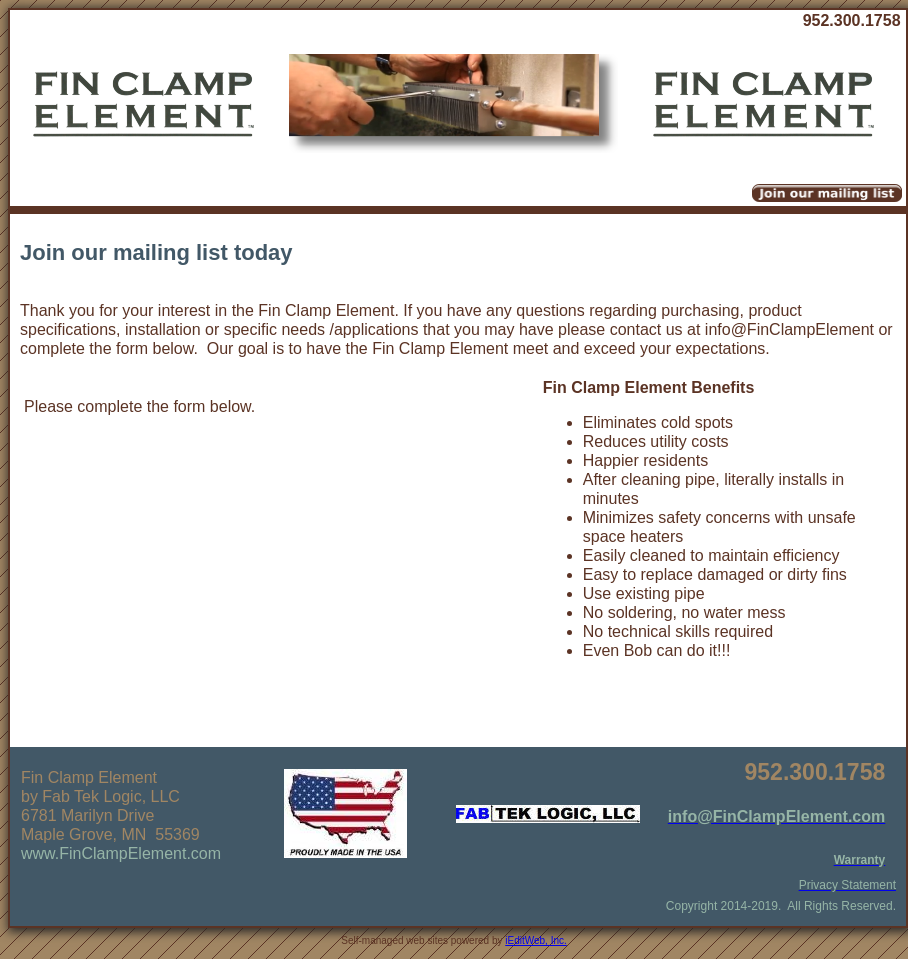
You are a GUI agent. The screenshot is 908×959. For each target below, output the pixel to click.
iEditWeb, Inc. (536, 940)
